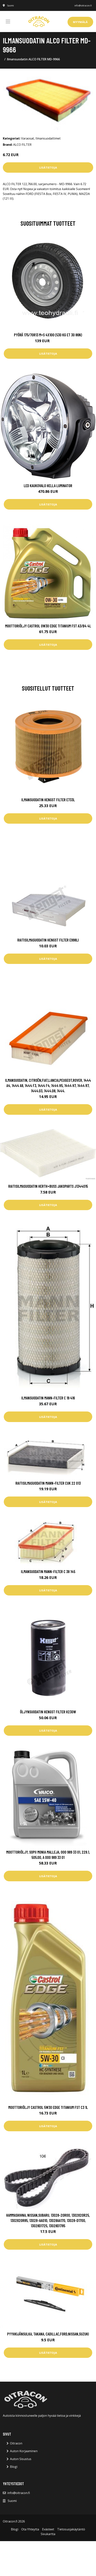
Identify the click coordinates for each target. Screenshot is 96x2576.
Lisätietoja (48, 167)
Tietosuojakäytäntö (71, 2529)
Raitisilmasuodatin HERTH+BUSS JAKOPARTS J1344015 (48, 1186)
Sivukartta (48, 2534)
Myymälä (80, 22)
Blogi (13, 2467)
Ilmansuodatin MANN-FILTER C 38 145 (48, 1571)
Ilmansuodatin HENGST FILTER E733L (48, 799)
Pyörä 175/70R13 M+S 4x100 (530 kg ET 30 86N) (48, 334)
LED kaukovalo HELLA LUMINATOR (48, 485)
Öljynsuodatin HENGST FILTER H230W (48, 1711)
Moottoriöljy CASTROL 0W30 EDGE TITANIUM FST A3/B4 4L (48, 625)
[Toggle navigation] (8, 21)
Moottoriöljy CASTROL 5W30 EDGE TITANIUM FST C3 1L (48, 2107)
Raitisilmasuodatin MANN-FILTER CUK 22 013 (48, 1483)
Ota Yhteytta (30, 2529)
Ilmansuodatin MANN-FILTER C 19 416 (48, 1397)
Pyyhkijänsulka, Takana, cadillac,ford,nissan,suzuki (48, 2333)
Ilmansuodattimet (48, 138)
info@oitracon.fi (83, 5)
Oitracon (16, 2443)
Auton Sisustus (20, 2459)
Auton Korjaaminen (24, 2451)
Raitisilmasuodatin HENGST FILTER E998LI (48, 940)
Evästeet (48, 2529)
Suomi (10, 5)
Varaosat (27, 138)
